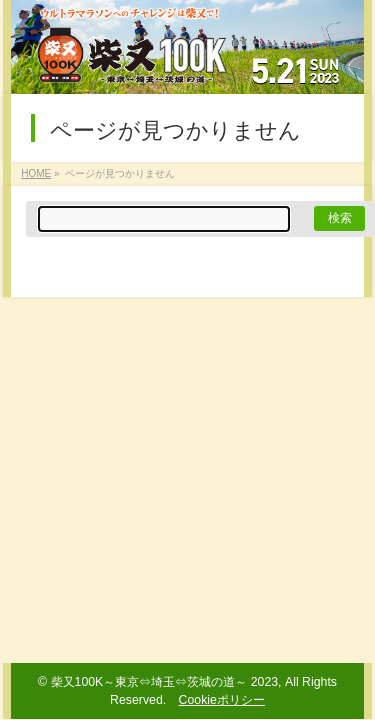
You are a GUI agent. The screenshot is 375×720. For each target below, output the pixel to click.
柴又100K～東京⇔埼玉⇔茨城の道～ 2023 (165, 682)
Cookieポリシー (222, 700)
